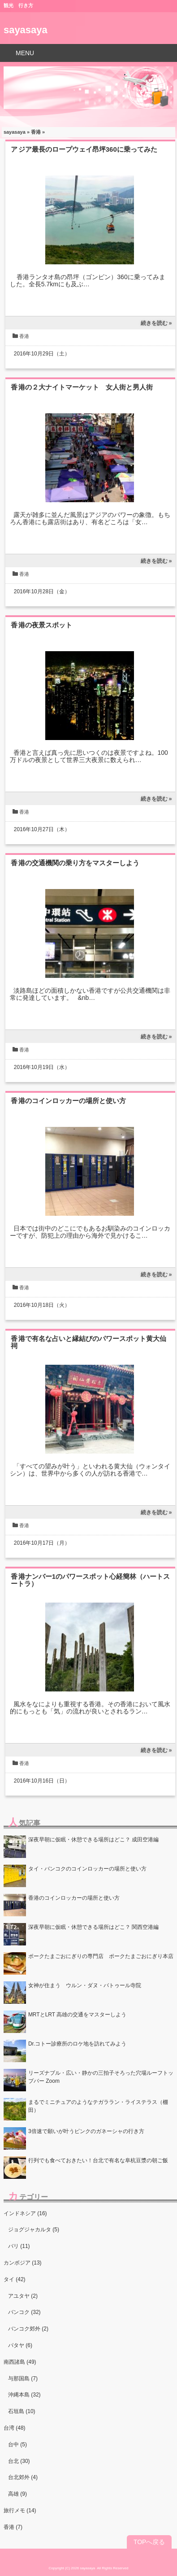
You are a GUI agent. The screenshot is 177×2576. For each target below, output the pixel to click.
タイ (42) (15, 2279)
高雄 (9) (17, 2494)
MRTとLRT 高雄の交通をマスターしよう (77, 2014)
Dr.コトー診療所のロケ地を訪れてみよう (77, 2044)
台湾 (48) (15, 2428)
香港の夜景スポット (41, 625)
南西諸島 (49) (20, 2362)
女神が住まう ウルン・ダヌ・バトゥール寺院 (84, 1985)
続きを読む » (156, 323)
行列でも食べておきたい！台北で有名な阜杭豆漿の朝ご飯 (98, 2160)
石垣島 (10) (21, 2411)
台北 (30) (19, 2461)
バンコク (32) (24, 2312)
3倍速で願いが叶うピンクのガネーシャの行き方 (86, 2131)
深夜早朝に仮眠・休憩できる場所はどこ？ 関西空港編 (93, 1927)
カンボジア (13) (23, 2263)
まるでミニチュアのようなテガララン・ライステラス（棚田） (98, 2106)
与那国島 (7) (23, 2378)
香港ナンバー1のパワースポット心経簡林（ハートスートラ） (90, 1580)
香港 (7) (13, 2527)
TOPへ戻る (149, 2541)
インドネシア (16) (25, 2213)
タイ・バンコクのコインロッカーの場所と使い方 (87, 1869)
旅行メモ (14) (20, 2510)
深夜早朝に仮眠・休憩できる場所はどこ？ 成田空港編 (93, 1839)
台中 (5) (17, 2444)
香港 (36, 132)
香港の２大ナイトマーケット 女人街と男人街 (82, 387)
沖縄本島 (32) (24, 2395)
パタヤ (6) (20, 2345)
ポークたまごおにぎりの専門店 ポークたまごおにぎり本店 (100, 1956)
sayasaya (25, 29)
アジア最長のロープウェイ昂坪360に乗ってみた (84, 149)
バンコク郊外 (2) (28, 2329)
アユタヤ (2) (23, 2296)
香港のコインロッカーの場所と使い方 (72, 1100)
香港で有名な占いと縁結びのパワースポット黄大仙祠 (88, 1342)
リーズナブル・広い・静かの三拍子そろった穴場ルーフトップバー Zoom (100, 2077)
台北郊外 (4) (23, 2477)
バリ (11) (19, 2246)
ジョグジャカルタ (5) (33, 2229)
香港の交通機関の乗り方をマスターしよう (75, 863)
